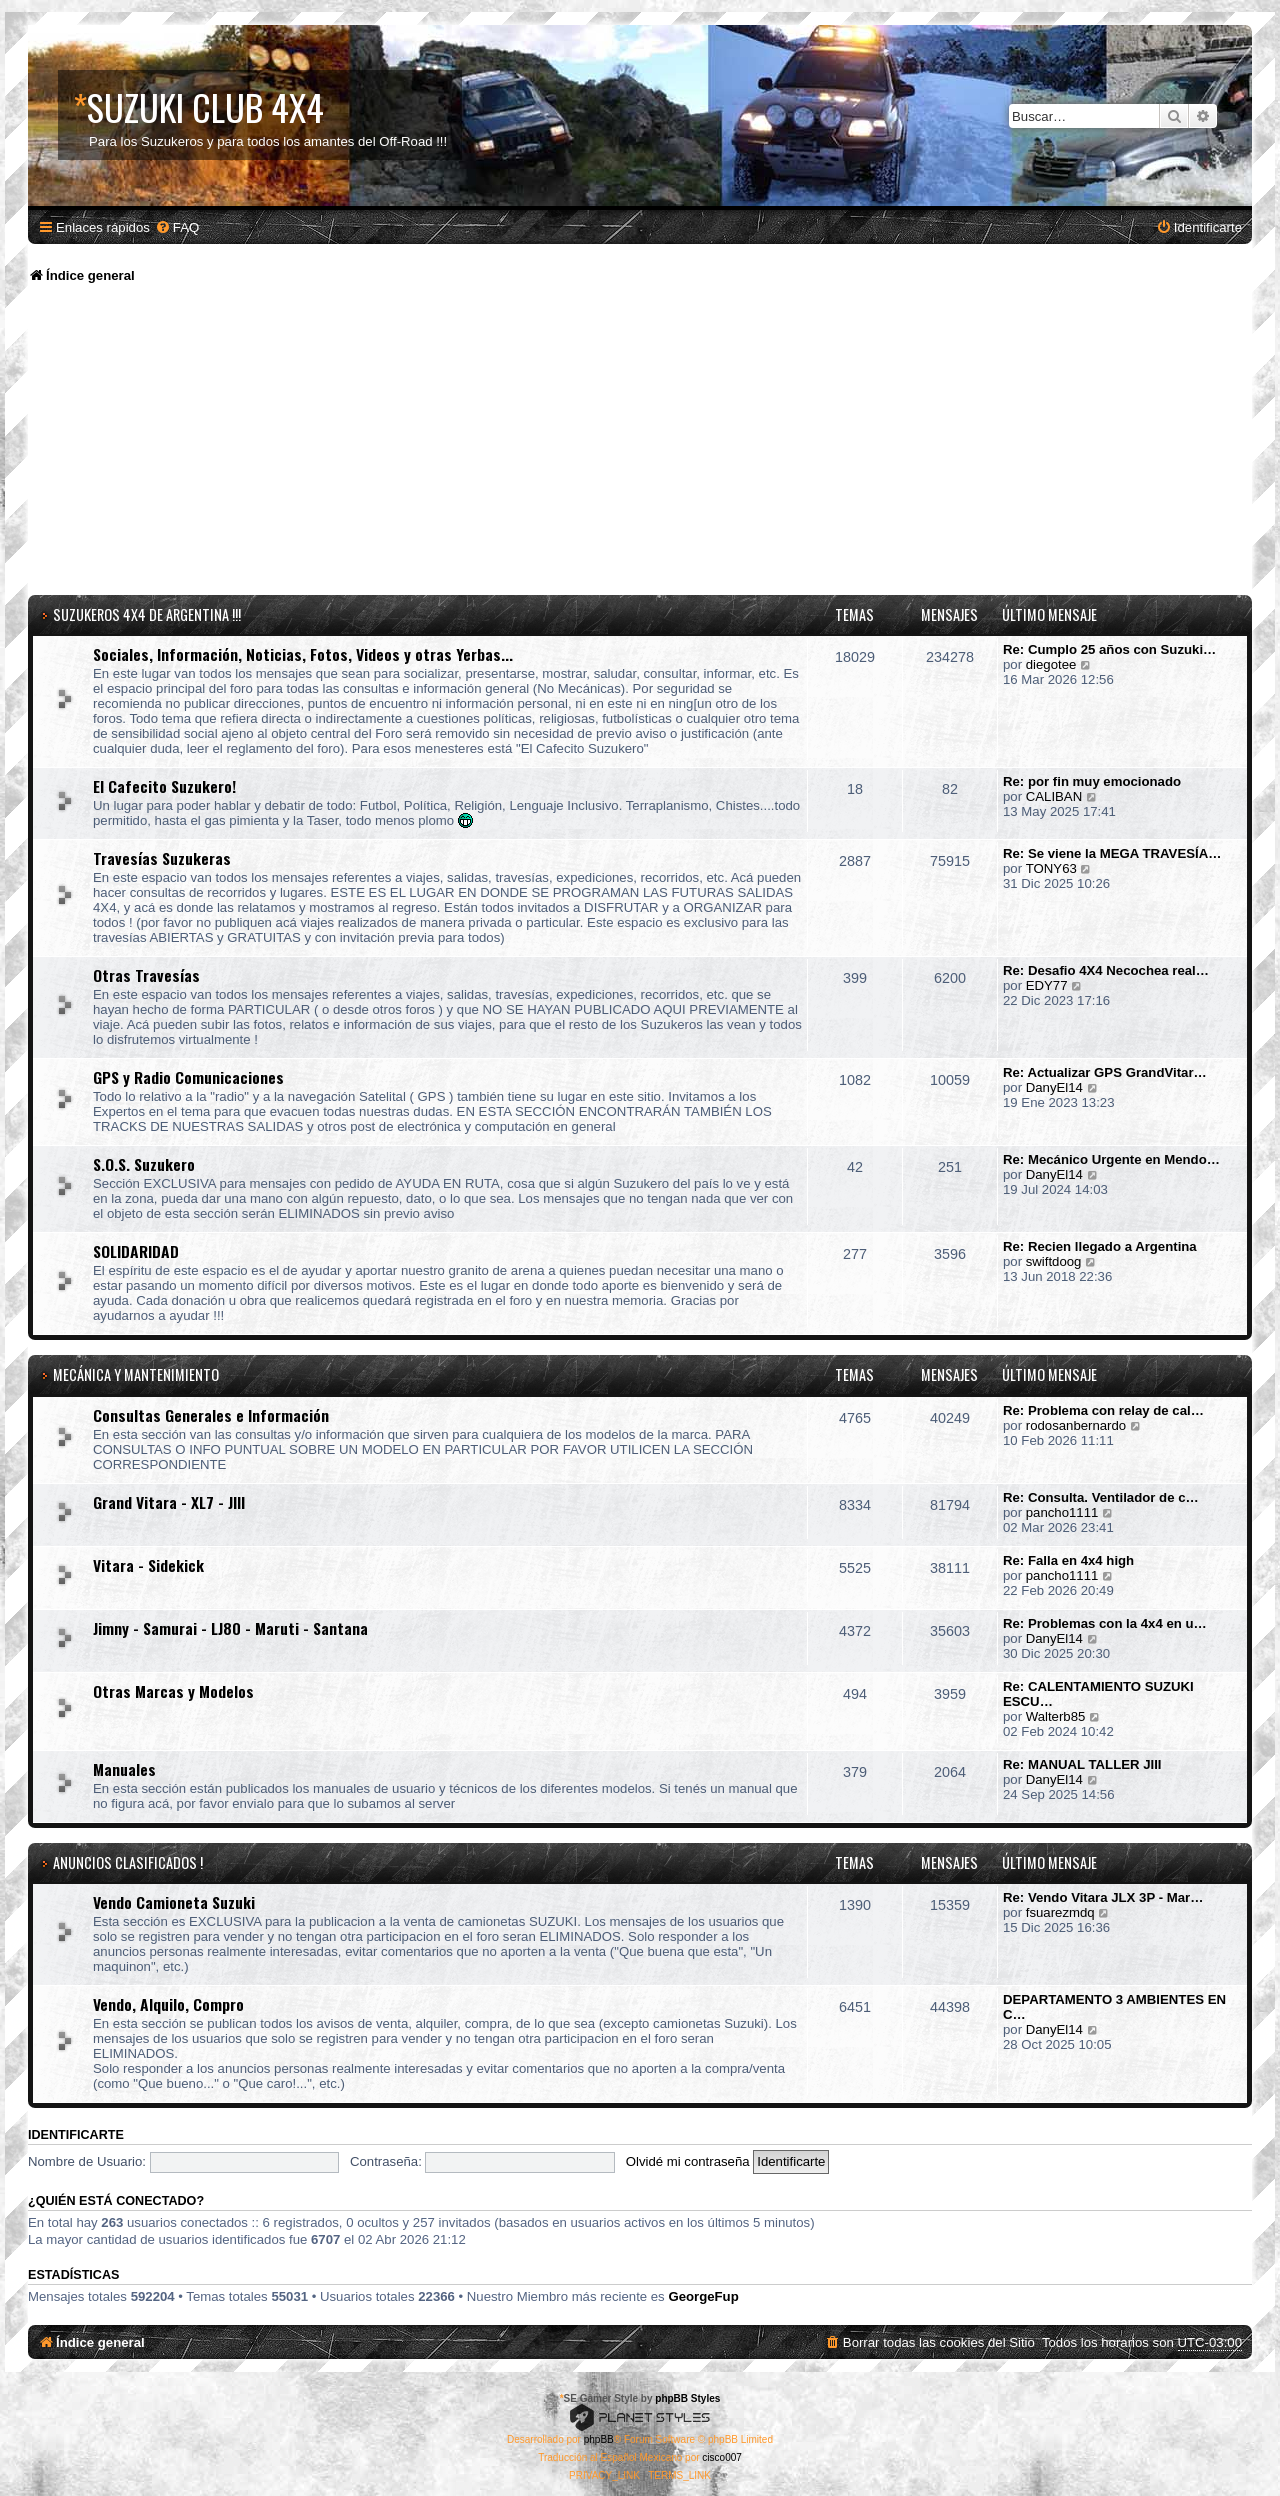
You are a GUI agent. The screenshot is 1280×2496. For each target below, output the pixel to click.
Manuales (124, 1769)
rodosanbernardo (1076, 1425)
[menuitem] (177, 227)
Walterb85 (1056, 1716)
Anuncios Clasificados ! (128, 1862)
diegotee (1051, 664)
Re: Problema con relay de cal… (1103, 1410)
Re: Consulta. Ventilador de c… (1101, 1497)
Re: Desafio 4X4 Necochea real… (1106, 970)
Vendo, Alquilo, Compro (168, 2004)
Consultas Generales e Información (211, 1415)
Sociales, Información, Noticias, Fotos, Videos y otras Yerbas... (303, 654)
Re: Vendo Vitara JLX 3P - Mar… (1103, 1897)
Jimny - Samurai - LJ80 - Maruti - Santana (230, 1628)
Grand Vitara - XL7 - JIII (169, 1502)
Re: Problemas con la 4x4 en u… (1105, 1623)
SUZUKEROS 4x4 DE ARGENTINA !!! (147, 614)
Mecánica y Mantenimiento (136, 1374)
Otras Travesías (146, 975)
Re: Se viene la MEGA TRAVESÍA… (1112, 853)
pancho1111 (1062, 1512)
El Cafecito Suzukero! (164, 786)
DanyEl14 (1054, 1087)
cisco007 (721, 2457)
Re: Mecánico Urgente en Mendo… (1111, 1159)
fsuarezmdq (1060, 1912)
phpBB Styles (687, 2398)
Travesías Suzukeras (162, 858)
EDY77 (1047, 985)
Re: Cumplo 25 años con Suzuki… (1109, 649)
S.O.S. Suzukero (144, 1164)
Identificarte (76, 2135)
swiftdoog (1054, 1261)
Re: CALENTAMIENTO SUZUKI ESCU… (1098, 1694)
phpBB (599, 2439)
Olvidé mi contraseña (688, 2161)
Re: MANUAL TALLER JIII (1082, 1764)
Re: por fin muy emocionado (1092, 781)
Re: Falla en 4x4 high (1068, 1560)
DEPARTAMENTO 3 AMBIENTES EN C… (1114, 2007)
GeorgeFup (703, 2296)
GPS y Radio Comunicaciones (188, 1077)
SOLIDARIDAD (136, 1251)
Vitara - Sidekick (148, 1565)
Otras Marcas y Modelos (173, 1691)
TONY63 (1051, 868)
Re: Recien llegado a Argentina (1100, 1246)
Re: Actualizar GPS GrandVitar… (1105, 1072)
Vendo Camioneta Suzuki (174, 1902)
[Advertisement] (640, 445)
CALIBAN (1054, 796)
